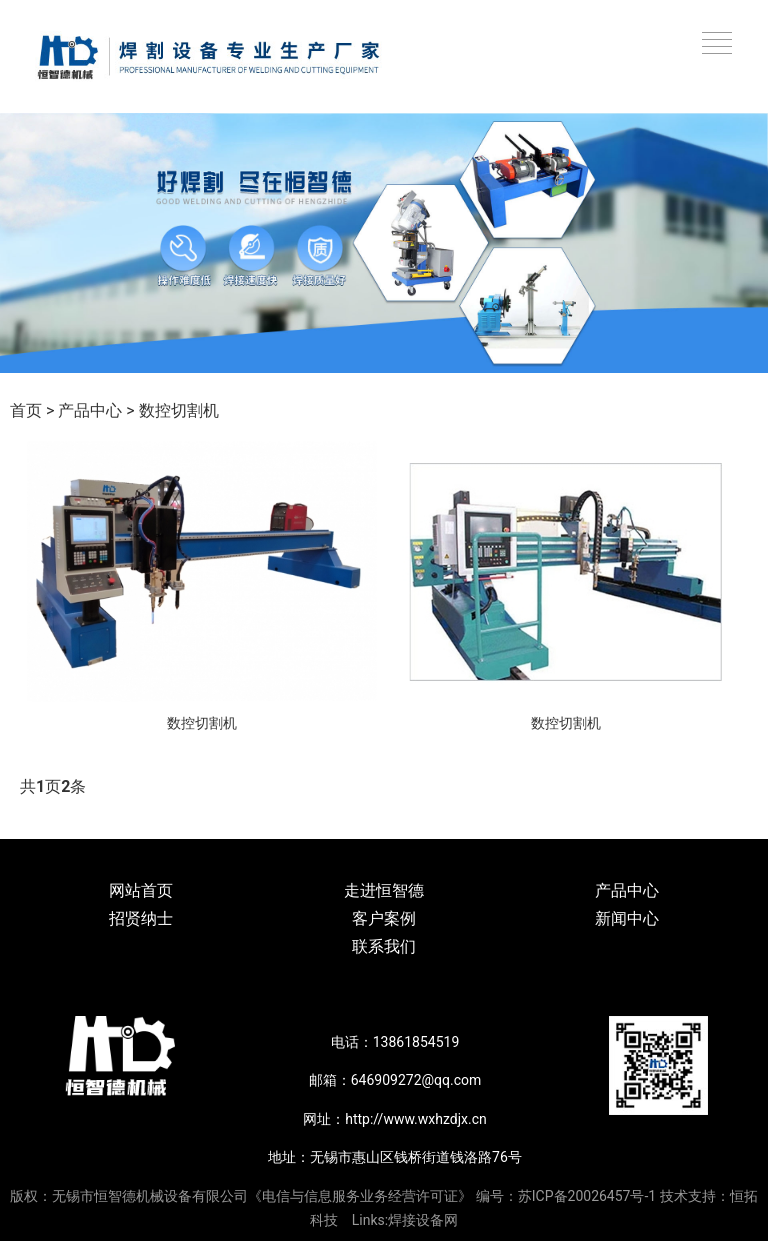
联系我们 (384, 946)
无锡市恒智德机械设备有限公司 (150, 1196)
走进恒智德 (384, 890)
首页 (26, 410)
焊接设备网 (423, 1220)
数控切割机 (179, 410)
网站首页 (141, 890)
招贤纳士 (141, 918)
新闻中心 (627, 918)
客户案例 (384, 918)
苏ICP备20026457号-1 (587, 1196)
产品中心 (90, 410)
